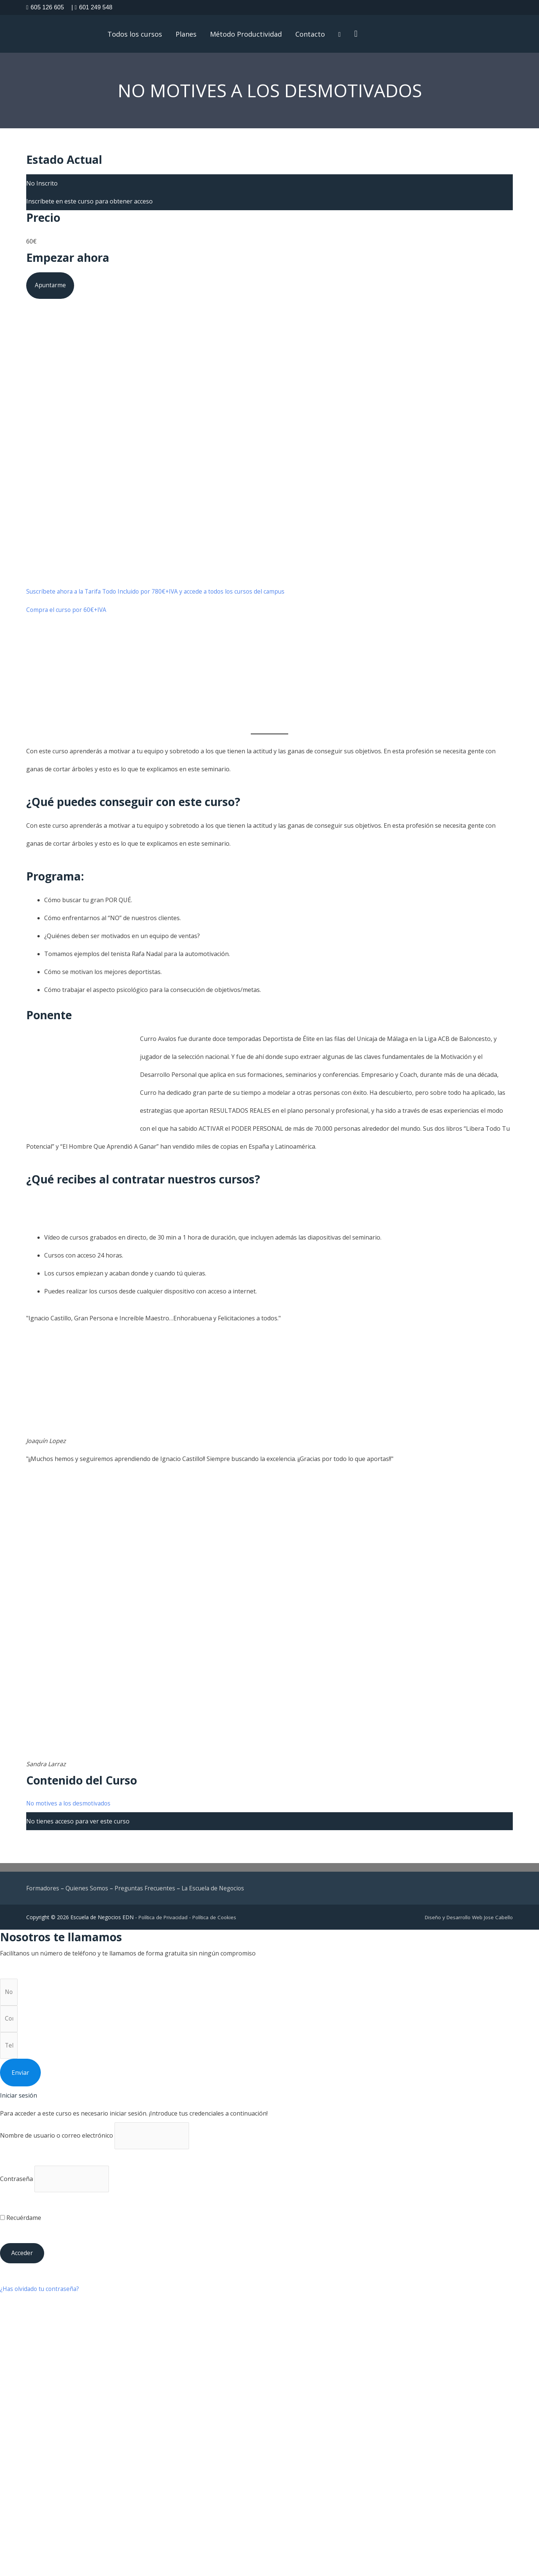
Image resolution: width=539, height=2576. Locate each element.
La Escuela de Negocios (218, 1892)
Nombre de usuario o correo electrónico (56, 2143)
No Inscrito (42, 186)
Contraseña (16, 2187)
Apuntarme (51, 288)
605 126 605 (45, 7)
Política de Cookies (218, 1921)
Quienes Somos (88, 1892)
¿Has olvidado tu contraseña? (41, 2298)
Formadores (43, 1892)
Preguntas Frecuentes (148, 1892)
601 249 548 (91, 7)
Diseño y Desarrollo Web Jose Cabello (467, 1921)
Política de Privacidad (164, 1921)
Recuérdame (20, 2227)
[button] (360, 35)
